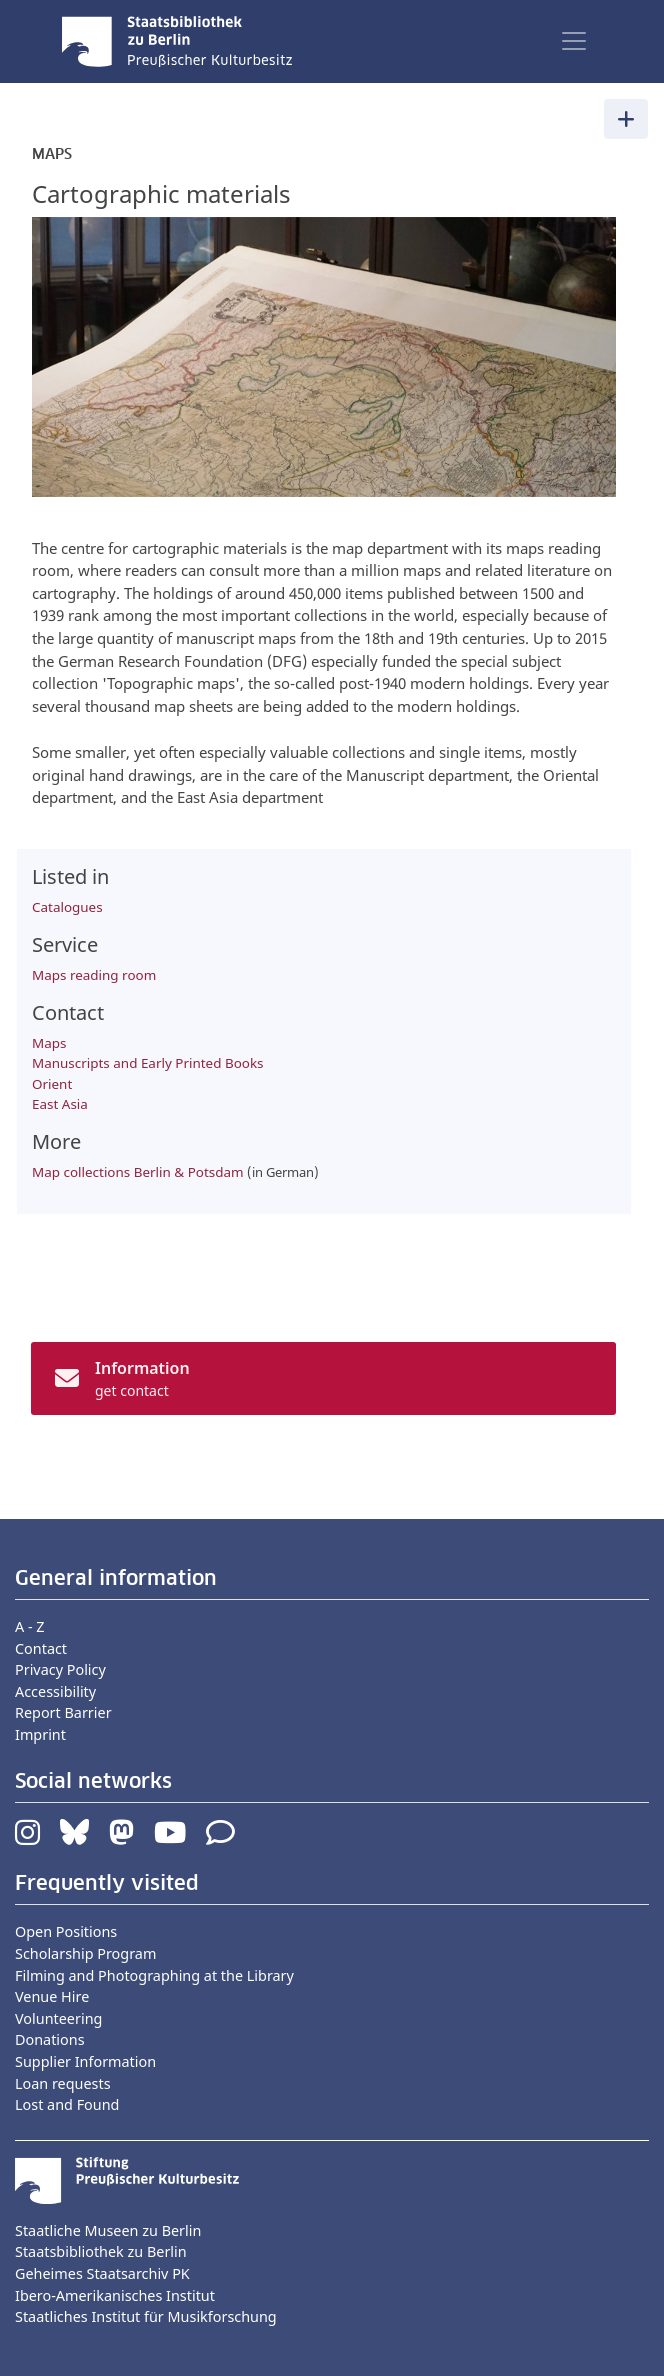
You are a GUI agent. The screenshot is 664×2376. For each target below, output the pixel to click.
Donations (50, 2039)
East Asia (60, 1104)
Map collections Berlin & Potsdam (138, 1172)
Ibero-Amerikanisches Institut (115, 2295)
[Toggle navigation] (574, 41)
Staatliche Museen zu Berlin (108, 2230)
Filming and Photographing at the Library (154, 1975)
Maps (49, 1043)
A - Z (30, 1626)
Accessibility (55, 1691)
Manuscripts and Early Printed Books (148, 1063)
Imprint (40, 1734)
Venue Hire (52, 1996)
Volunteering (58, 2018)
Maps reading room (94, 975)
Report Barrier (63, 1712)
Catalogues (67, 907)
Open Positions (66, 1931)
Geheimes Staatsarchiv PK (102, 2273)
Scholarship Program (85, 1953)
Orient (52, 1084)
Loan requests (63, 2083)
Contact (41, 1648)
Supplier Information (85, 2061)
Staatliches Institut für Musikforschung (146, 2316)
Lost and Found (67, 2104)
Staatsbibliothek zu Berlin (101, 2251)
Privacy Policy (60, 1669)
